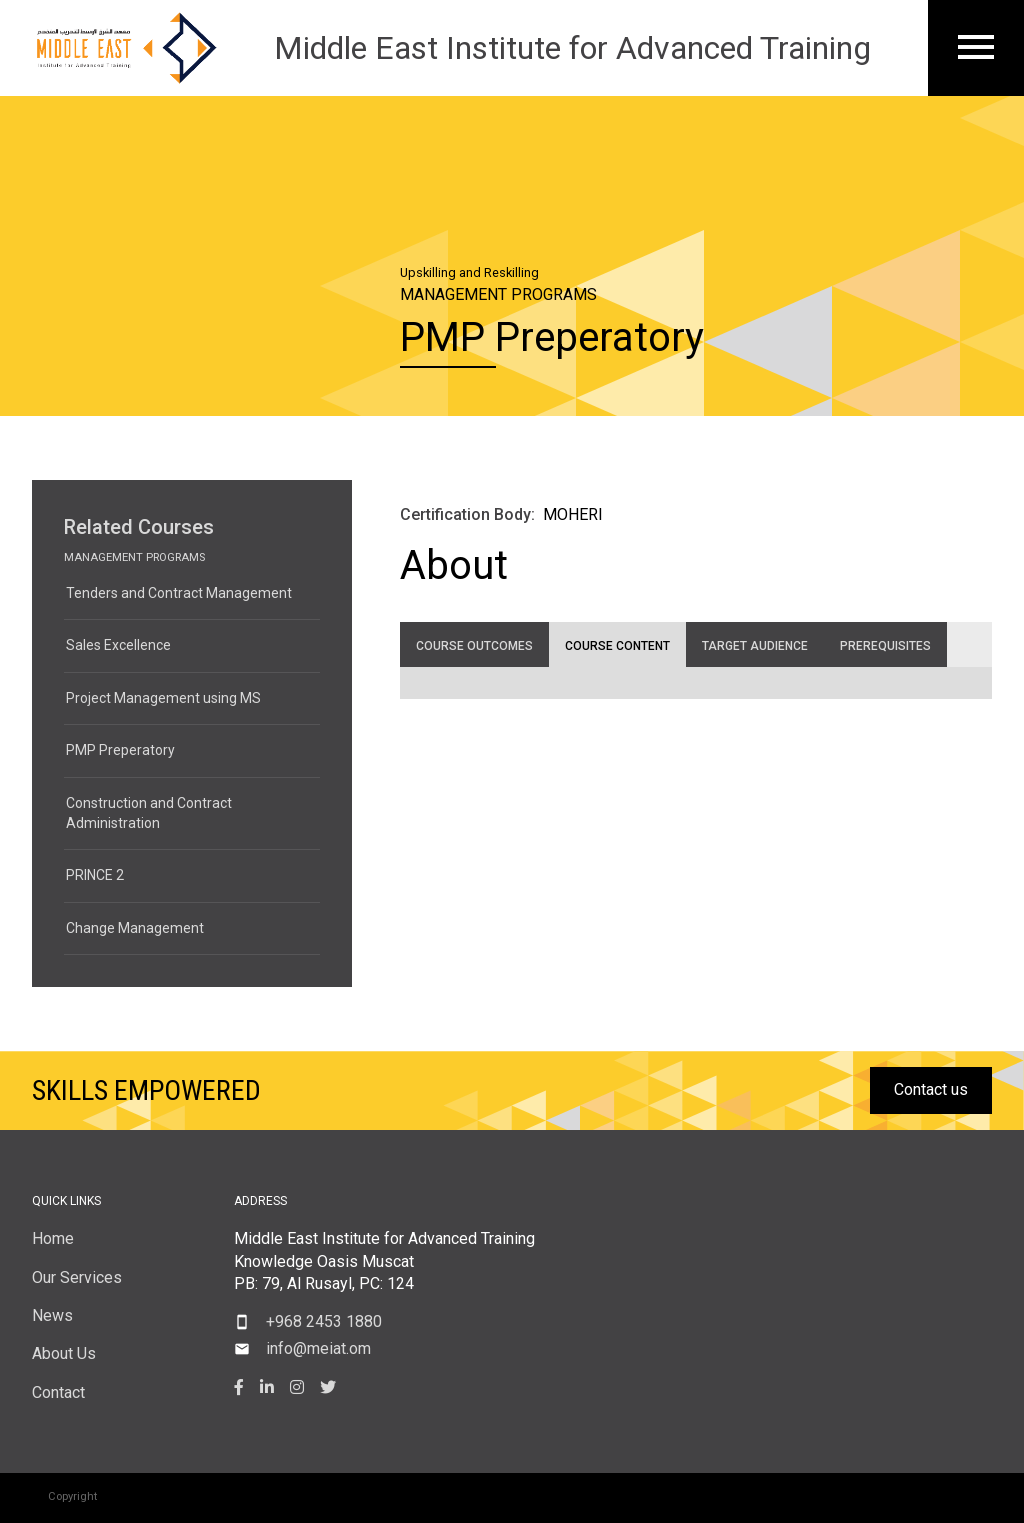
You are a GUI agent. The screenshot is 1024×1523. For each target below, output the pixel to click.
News (52, 1315)
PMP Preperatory (120, 750)
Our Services (77, 1277)
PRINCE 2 (95, 875)
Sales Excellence (118, 645)
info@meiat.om (318, 1348)
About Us (64, 1353)
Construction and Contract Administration (149, 813)
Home (53, 1238)
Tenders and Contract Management (179, 593)
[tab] (474, 644)
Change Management (135, 928)
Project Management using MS (163, 698)
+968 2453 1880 (324, 1321)
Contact (58, 1392)
